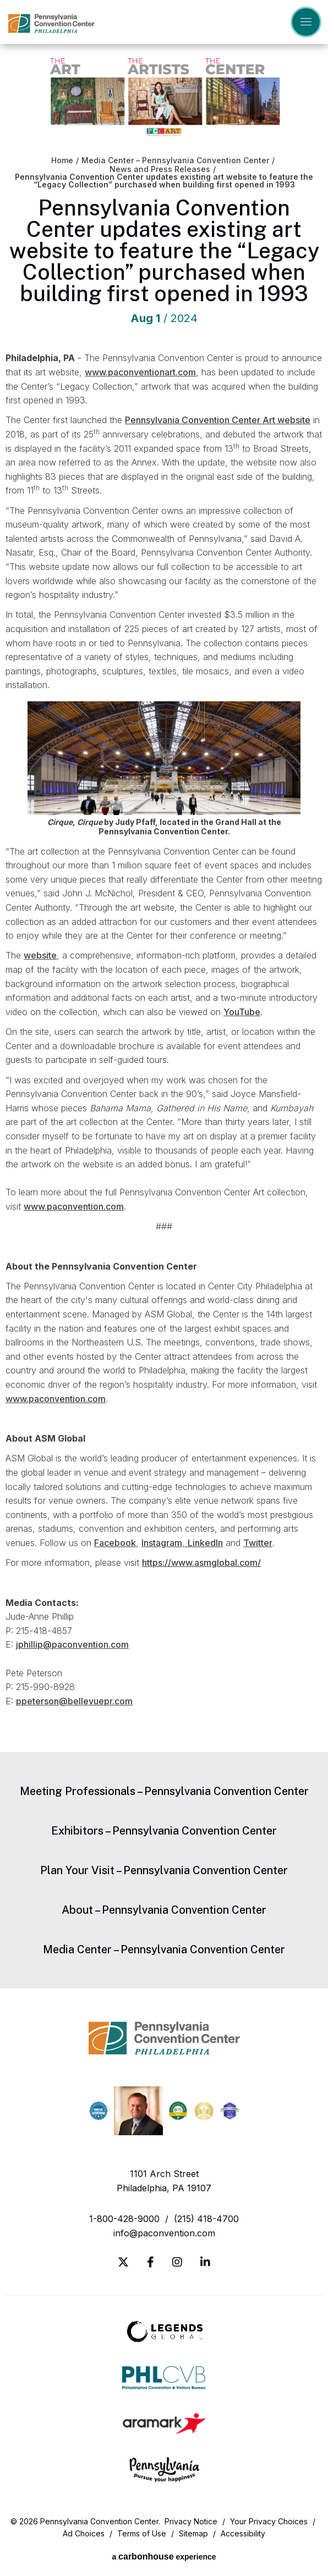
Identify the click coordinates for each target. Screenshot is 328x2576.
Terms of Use (141, 2533)
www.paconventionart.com (140, 372)
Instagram (161, 1542)
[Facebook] (150, 2262)
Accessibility (243, 2533)
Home (62, 160)
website (40, 955)
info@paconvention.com (164, 2233)
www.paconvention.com (74, 1206)
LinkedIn (205, 1542)
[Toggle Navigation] (306, 22)
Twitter (257, 1542)
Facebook (115, 1542)
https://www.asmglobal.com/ (201, 1562)
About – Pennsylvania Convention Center (164, 1909)
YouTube (241, 1011)
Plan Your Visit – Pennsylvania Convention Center (164, 1870)
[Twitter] (123, 2262)
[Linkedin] (205, 2262)
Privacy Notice (191, 2521)
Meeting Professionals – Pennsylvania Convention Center (164, 1791)
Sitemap (193, 2533)
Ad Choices (84, 2533)
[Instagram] (177, 2262)
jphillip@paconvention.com (72, 1644)
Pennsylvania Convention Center (51, 23)
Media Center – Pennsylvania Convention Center (175, 160)
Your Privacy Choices (269, 2521)
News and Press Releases (160, 169)
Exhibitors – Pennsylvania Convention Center (164, 1830)
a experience (164, 2556)
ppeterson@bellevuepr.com (74, 1701)
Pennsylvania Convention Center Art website (217, 419)
